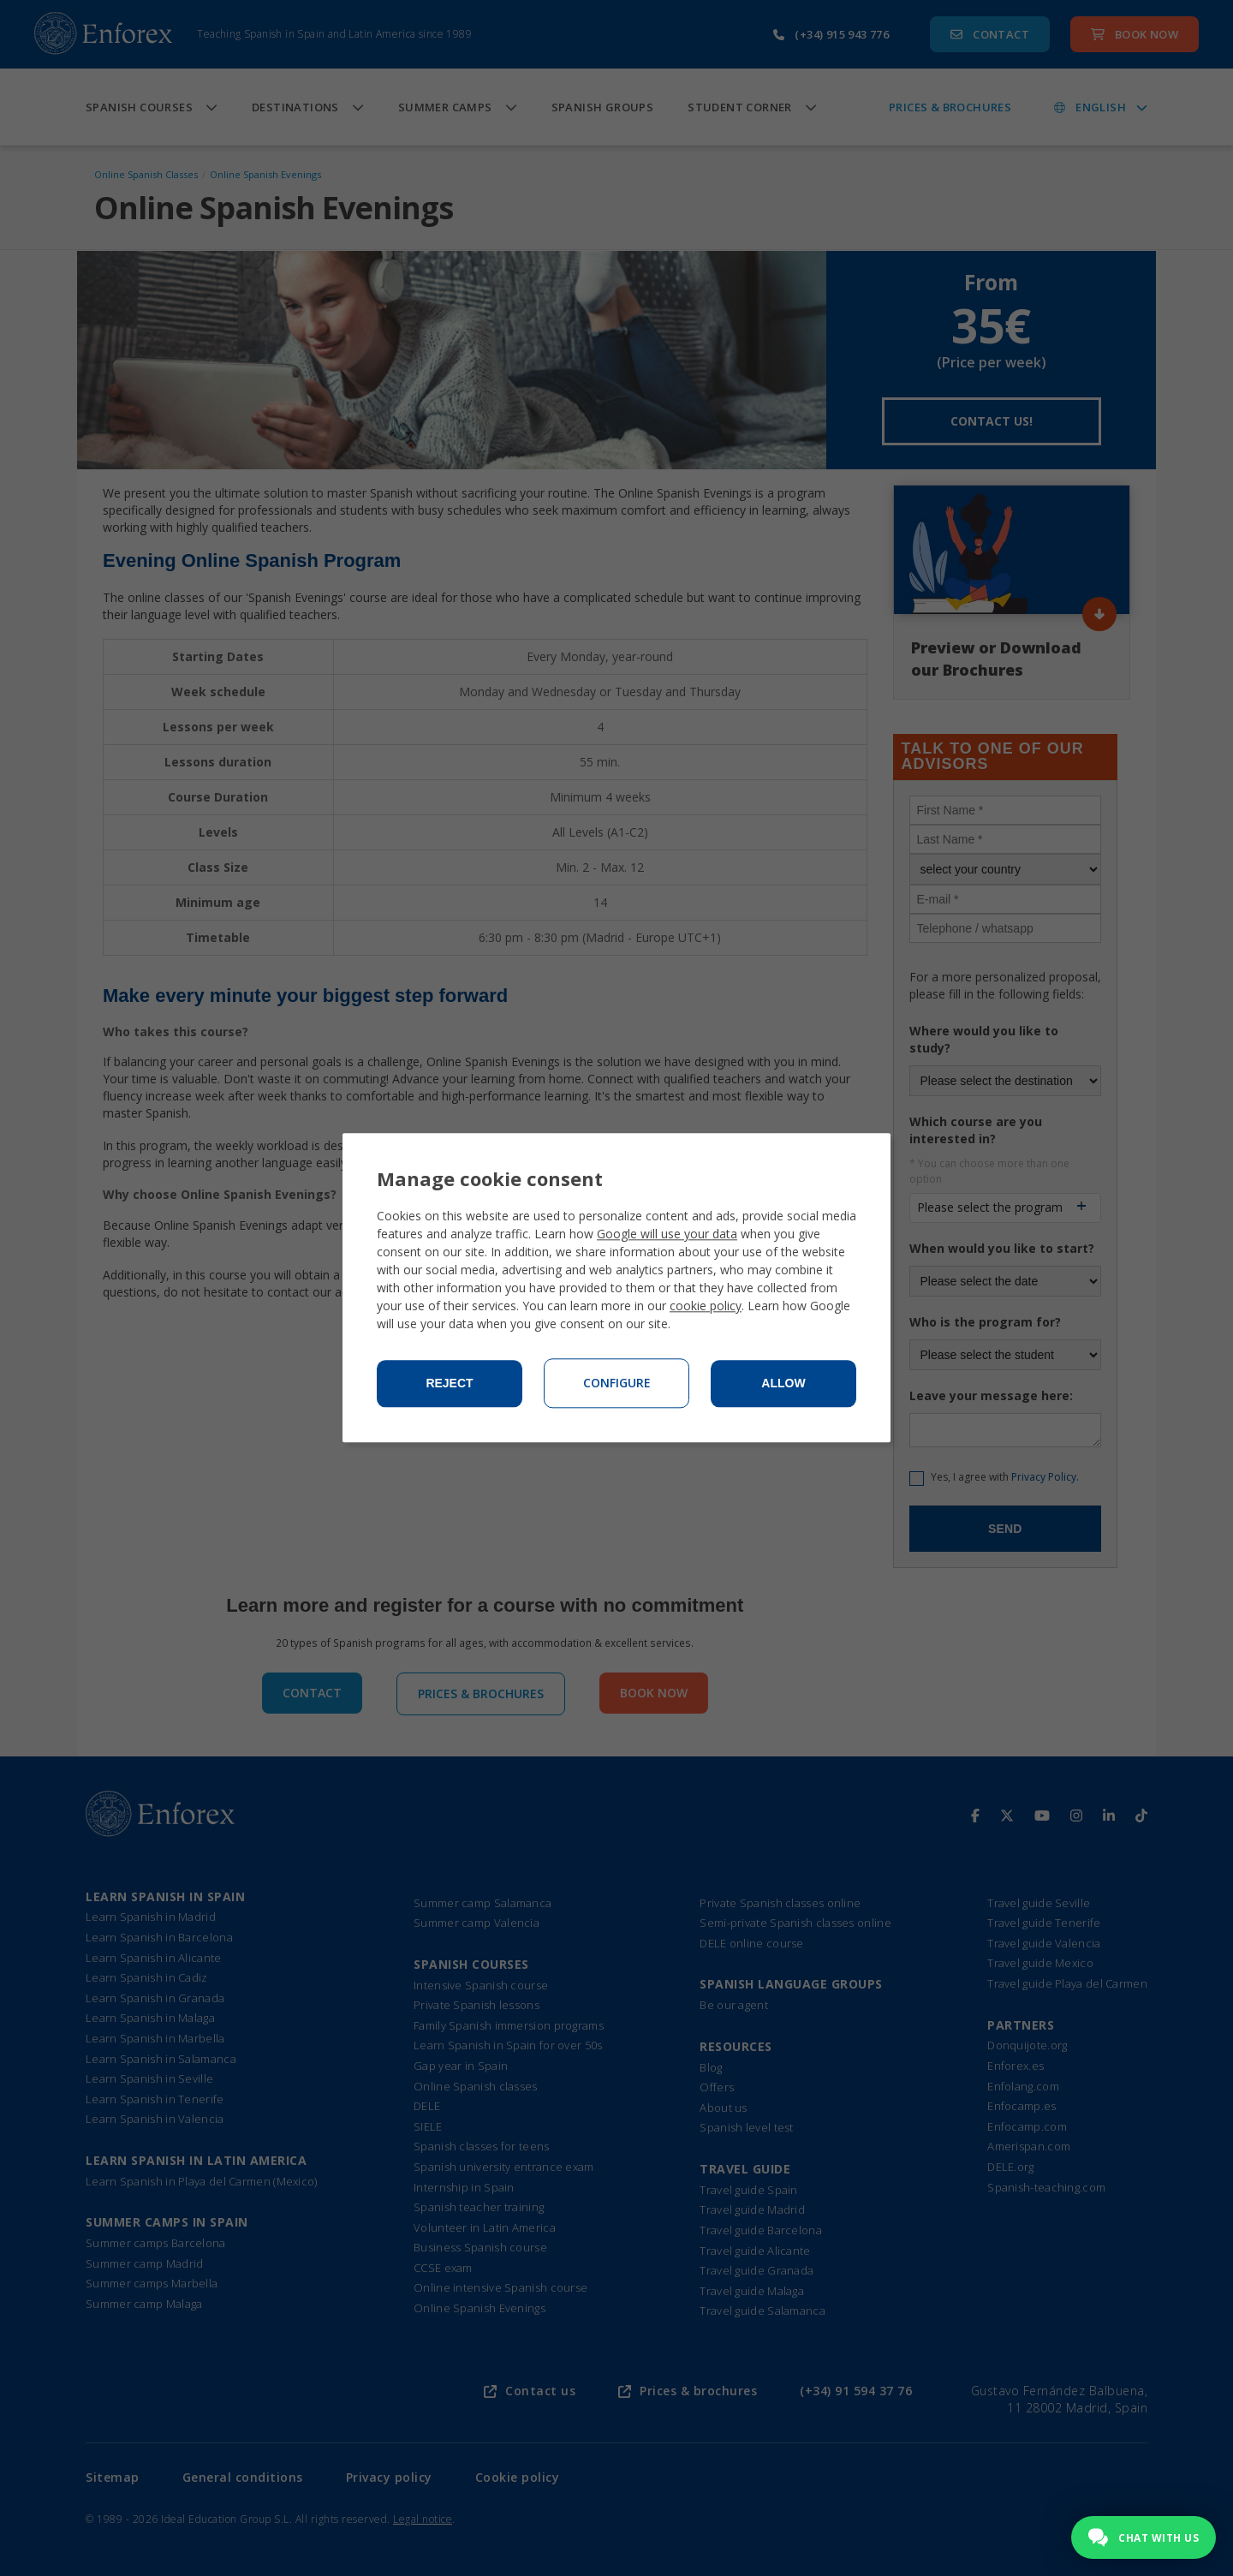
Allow (783, 1384)
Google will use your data (667, 1234)
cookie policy (706, 1306)
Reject (449, 1384)
